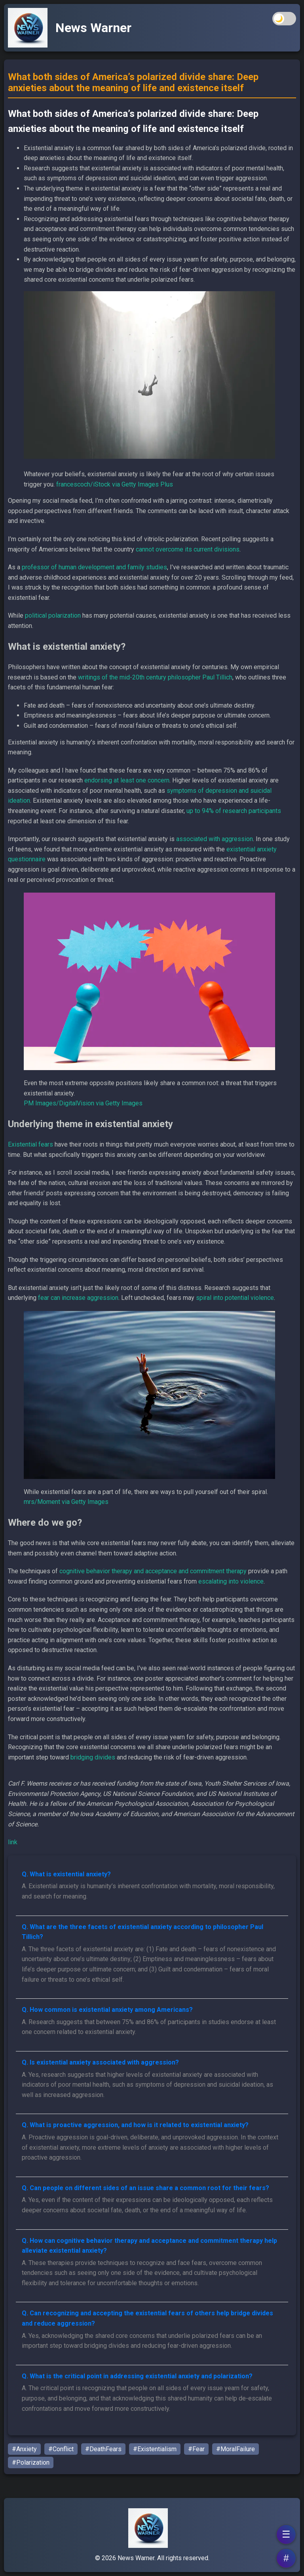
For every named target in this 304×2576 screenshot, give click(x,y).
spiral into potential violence (235, 1297)
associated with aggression (214, 839)
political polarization (53, 615)
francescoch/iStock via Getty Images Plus (114, 484)
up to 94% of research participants (233, 811)
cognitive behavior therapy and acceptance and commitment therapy (153, 1571)
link (12, 1842)
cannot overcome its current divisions (187, 549)
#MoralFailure (235, 2449)
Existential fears (30, 1144)
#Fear (196, 2449)
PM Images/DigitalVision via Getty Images (83, 1103)
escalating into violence (231, 1581)
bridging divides (92, 1757)
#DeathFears (103, 2449)
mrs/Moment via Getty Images (66, 1502)
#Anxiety (24, 2449)
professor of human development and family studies (94, 567)
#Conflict (61, 2449)
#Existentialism (155, 2449)
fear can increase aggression (78, 1297)
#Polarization (30, 2462)
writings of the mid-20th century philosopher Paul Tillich (155, 677)
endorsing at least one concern (126, 780)
